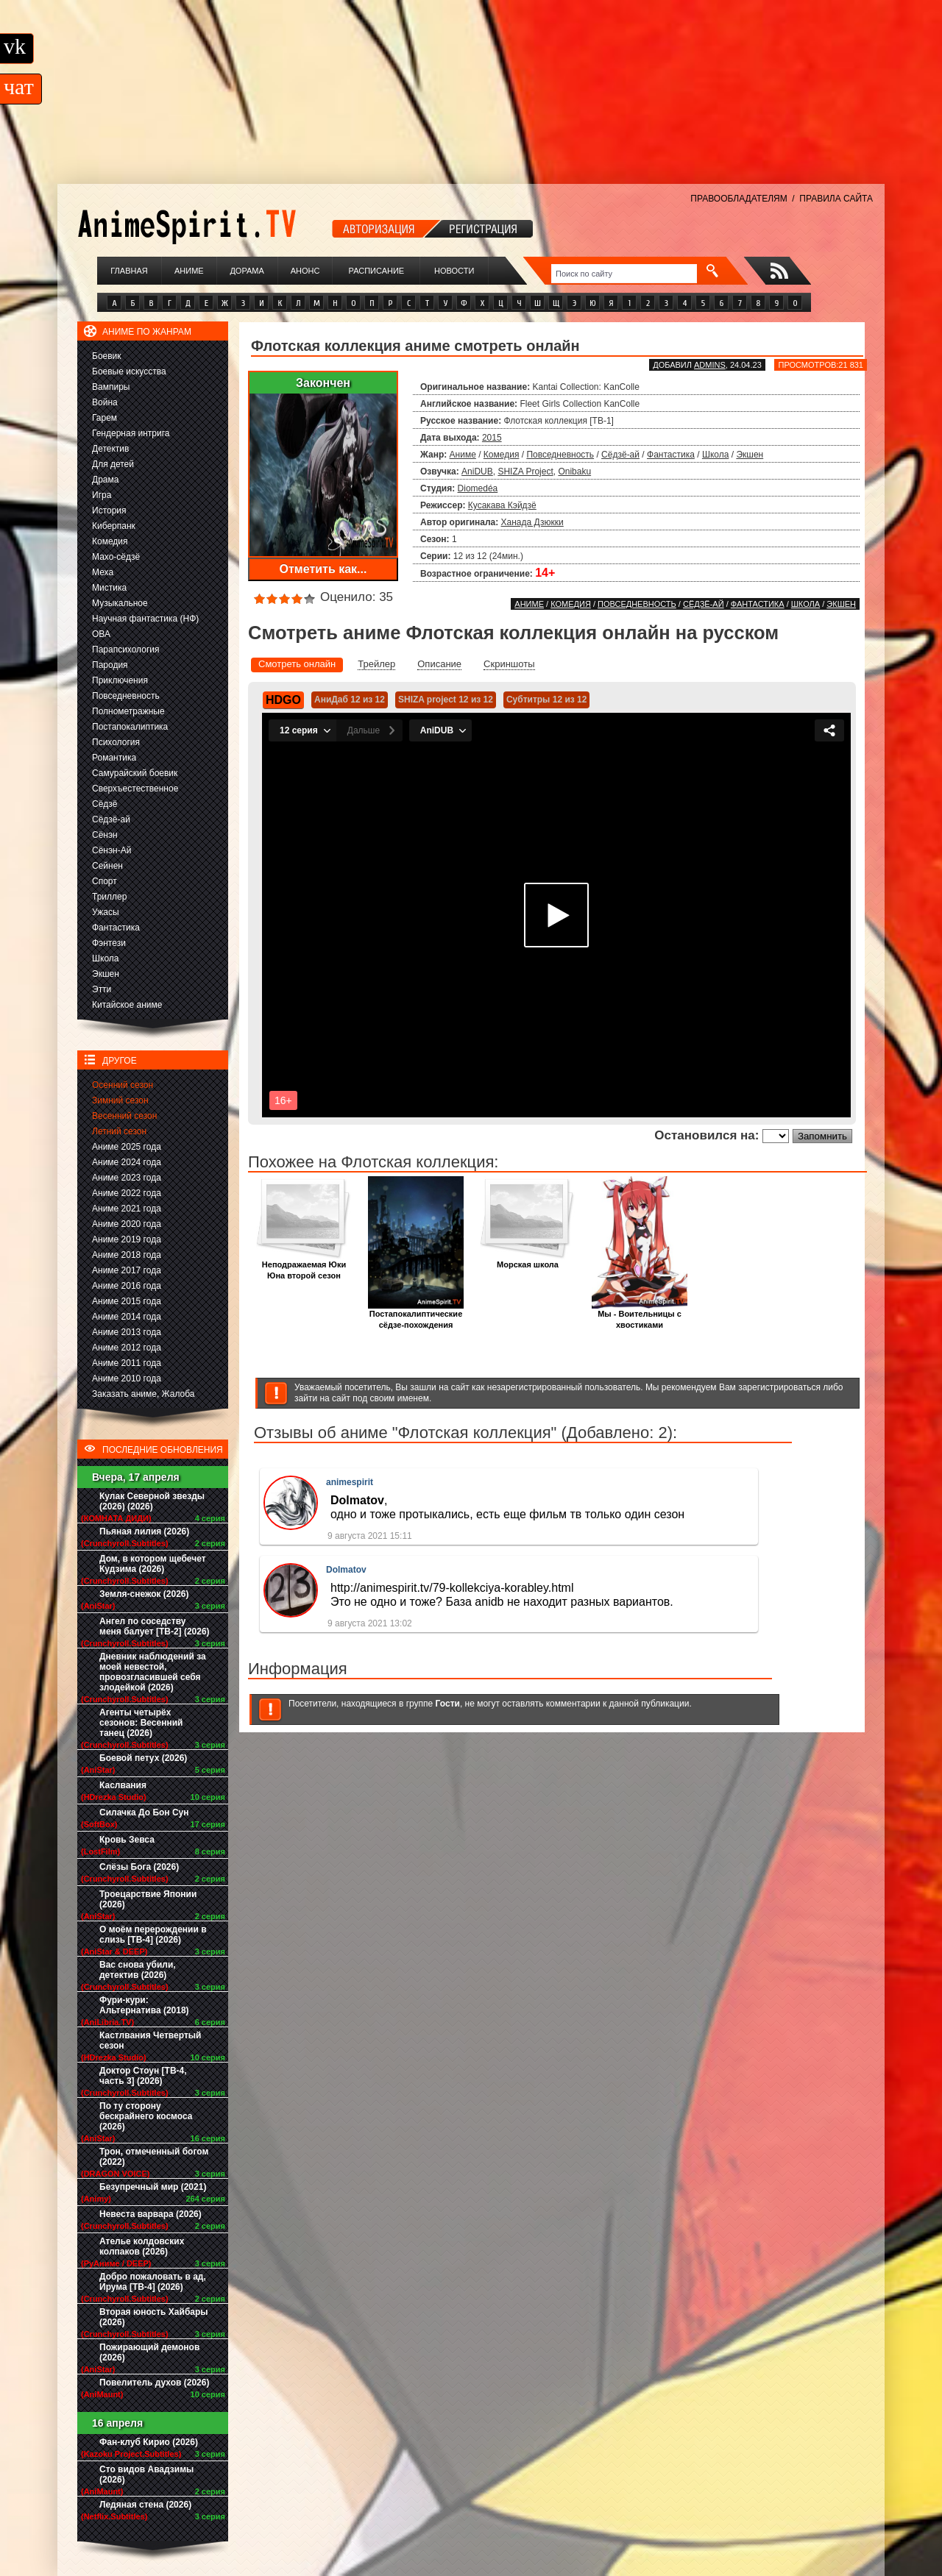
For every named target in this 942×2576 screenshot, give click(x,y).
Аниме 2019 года (126, 1239)
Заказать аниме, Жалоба (143, 1394)
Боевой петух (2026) (143, 1758)
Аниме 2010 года (126, 1378)
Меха (102, 572)
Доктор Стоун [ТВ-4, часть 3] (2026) (143, 2076)
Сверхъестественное (135, 788)
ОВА (101, 634)
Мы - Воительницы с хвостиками (639, 1315)
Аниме (189, 270)
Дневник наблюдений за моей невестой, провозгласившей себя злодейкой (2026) (152, 1672)
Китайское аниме (127, 1005)
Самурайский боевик (134, 773)
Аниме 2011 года (126, 1363)
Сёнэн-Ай (111, 850)
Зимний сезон (120, 1100)
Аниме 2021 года (126, 1208)
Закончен (323, 383)
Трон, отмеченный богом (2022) (153, 2156)
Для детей (113, 464)
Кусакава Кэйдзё (502, 505)
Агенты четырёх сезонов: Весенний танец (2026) (141, 1722)
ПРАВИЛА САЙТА (836, 198)
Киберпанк (113, 526)
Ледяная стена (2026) (145, 2504)
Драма (105, 479)
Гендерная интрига (130, 433)
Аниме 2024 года (126, 1162)
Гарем (104, 418)
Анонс (305, 270)
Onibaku (574, 471)
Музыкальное (120, 603)
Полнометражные (128, 711)
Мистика (109, 588)
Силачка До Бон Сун (144, 1812)
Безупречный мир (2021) (152, 2187)
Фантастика (116, 927)
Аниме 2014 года (126, 1317)
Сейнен (107, 866)
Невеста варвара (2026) (150, 2214)
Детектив (110, 449)
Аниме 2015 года (126, 1301)
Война (105, 402)
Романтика (114, 757)
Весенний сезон (124, 1116)
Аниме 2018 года (126, 1255)
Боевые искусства (129, 371)
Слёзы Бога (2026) (139, 1867)
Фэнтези (109, 943)
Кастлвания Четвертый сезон (150, 2040)
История (109, 510)
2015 (492, 438)
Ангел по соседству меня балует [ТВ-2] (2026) (154, 1626)
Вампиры (111, 387)
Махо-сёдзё (116, 557)
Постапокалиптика (130, 727)
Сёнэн (105, 835)
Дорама (246, 270)
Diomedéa (478, 488)
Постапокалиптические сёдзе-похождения (416, 1315)
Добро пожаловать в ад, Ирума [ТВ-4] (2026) (152, 2281)
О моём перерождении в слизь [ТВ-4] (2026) (153, 1934)
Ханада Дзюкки (532, 522)
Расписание (377, 270)
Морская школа (528, 1260)
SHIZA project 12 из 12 (445, 699)
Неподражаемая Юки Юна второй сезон (304, 1266)
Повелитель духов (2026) (154, 2382)
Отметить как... (323, 569)
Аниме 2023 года (126, 1178)
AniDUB (477, 471)
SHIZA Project (525, 471)
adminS (710, 364)
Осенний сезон (122, 1085)
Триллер (109, 897)
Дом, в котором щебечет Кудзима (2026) (152, 1564)
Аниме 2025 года (126, 1147)
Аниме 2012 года (126, 1347)
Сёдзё (105, 804)
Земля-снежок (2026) (144, 1594)
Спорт (104, 881)
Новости (454, 270)
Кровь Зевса (127, 1840)
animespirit (349, 1482)
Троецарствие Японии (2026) (147, 1899)
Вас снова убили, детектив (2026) (137, 1970)
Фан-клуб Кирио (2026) (148, 2442)
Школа (105, 958)
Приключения (120, 680)
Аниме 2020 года (126, 1224)
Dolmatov (346, 1570)
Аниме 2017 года (126, 1270)
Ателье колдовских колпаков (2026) (141, 2246)
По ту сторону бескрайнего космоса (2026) (146, 2116)
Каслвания (122, 1785)
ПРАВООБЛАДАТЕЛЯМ (738, 198)
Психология (116, 742)
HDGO (283, 700)
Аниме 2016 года (126, 1286)
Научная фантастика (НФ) (145, 618)
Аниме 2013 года (126, 1332)
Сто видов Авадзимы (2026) (146, 2474)
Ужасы (105, 912)
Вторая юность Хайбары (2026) (153, 2317)
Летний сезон (119, 1131)
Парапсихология (126, 649)
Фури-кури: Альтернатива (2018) (144, 2005)
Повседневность (126, 696)
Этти (101, 989)
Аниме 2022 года (126, 1193)
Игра (101, 495)
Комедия (110, 541)
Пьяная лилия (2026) (144, 1531)
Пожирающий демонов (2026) (149, 2352)
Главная (128, 270)
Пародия (110, 665)
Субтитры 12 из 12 (546, 699)
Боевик (106, 356)
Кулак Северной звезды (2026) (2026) (152, 1501)
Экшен (105, 974)
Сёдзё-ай (111, 819)
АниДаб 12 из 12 (349, 699)
